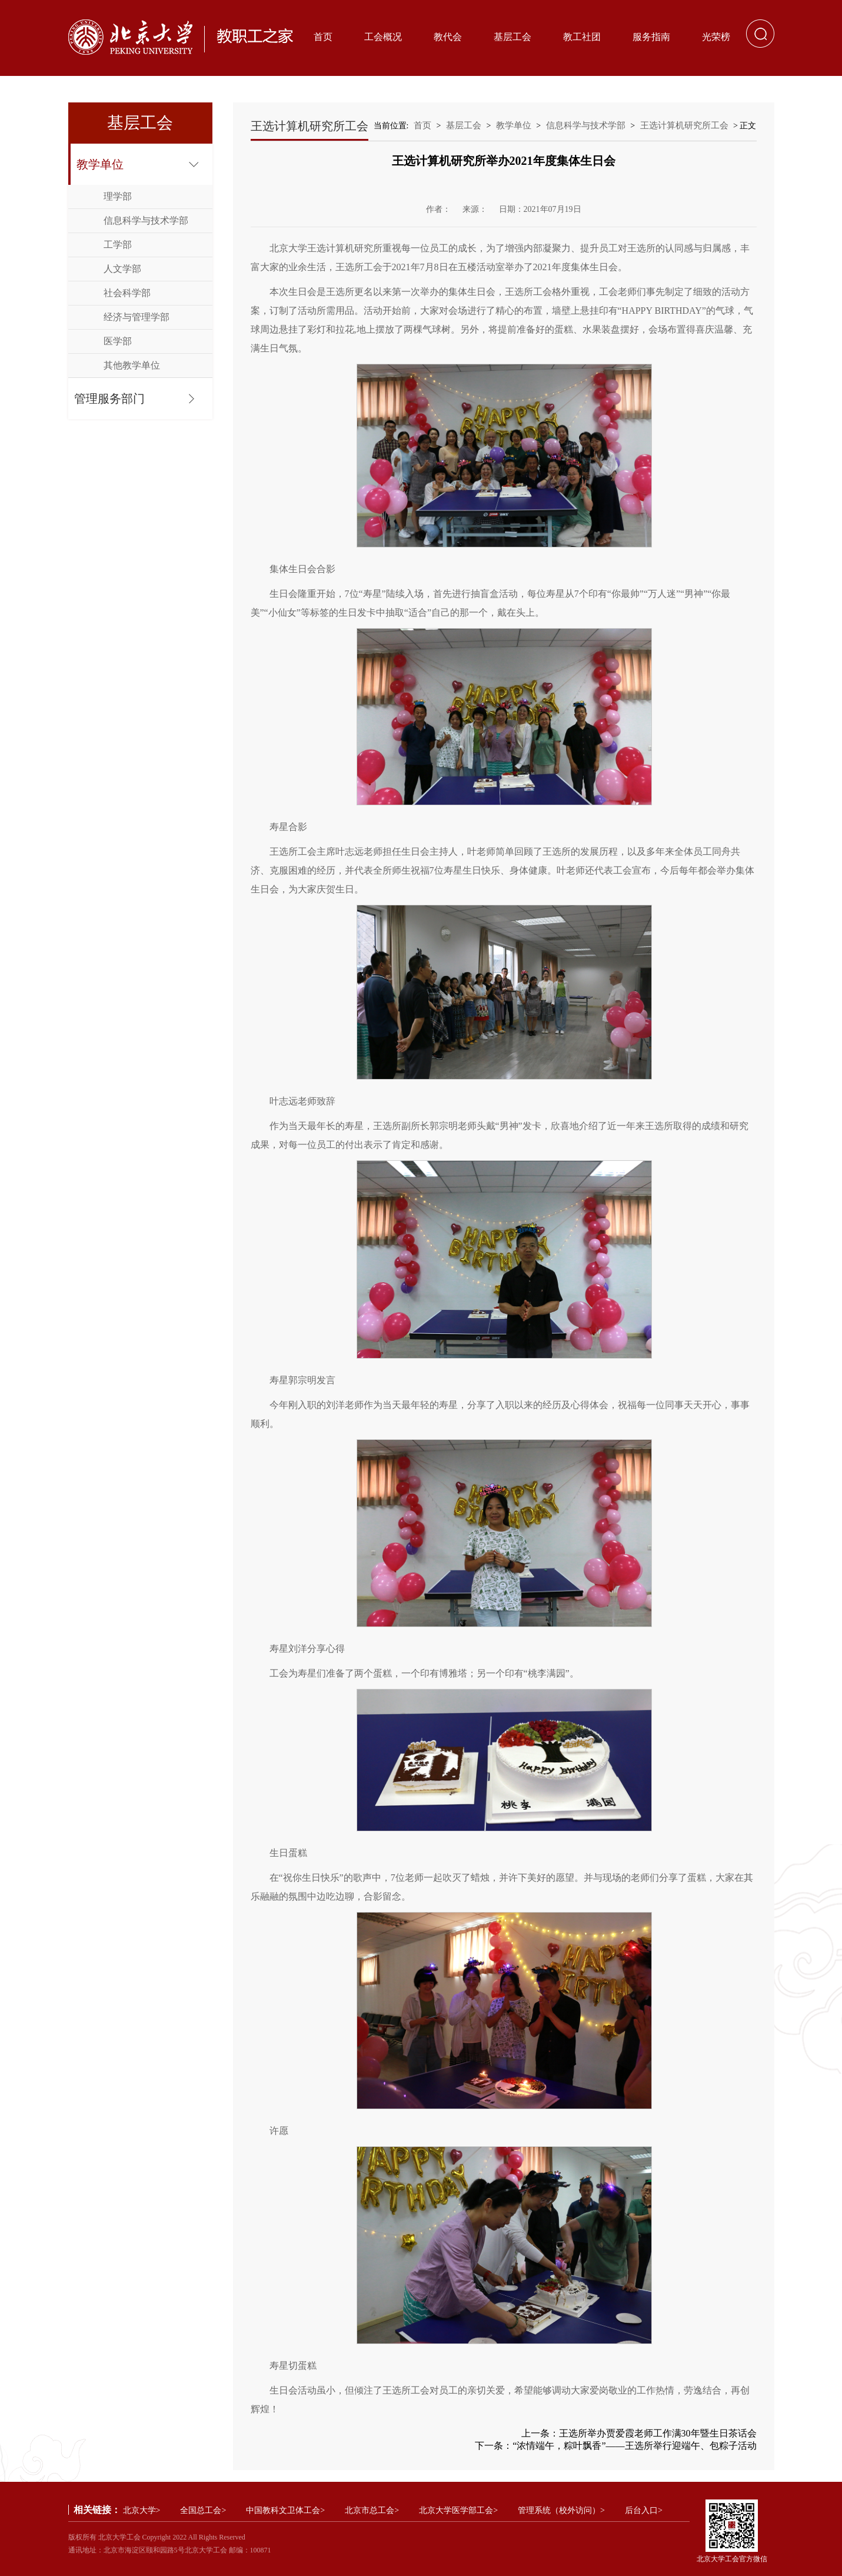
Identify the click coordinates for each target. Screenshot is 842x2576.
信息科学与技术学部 (146, 220)
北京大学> (142, 2510)
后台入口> (644, 2510)
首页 (323, 37)
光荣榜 (716, 37)
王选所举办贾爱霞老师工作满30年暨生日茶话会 (658, 2433)
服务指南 (651, 37)
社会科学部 (127, 293)
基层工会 (512, 37)
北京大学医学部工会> (458, 2510)
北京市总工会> (372, 2510)
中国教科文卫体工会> (285, 2510)
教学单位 (100, 164)
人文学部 (122, 269)
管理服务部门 (109, 398)
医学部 (118, 341)
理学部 (118, 196)
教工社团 (582, 37)
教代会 (448, 37)
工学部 (118, 245)
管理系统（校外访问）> (561, 2510)
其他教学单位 (132, 365)
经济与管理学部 (136, 317)
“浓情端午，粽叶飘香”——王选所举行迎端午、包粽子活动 (634, 2446)
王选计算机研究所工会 (684, 125)
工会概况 (383, 37)
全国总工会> (203, 2510)
